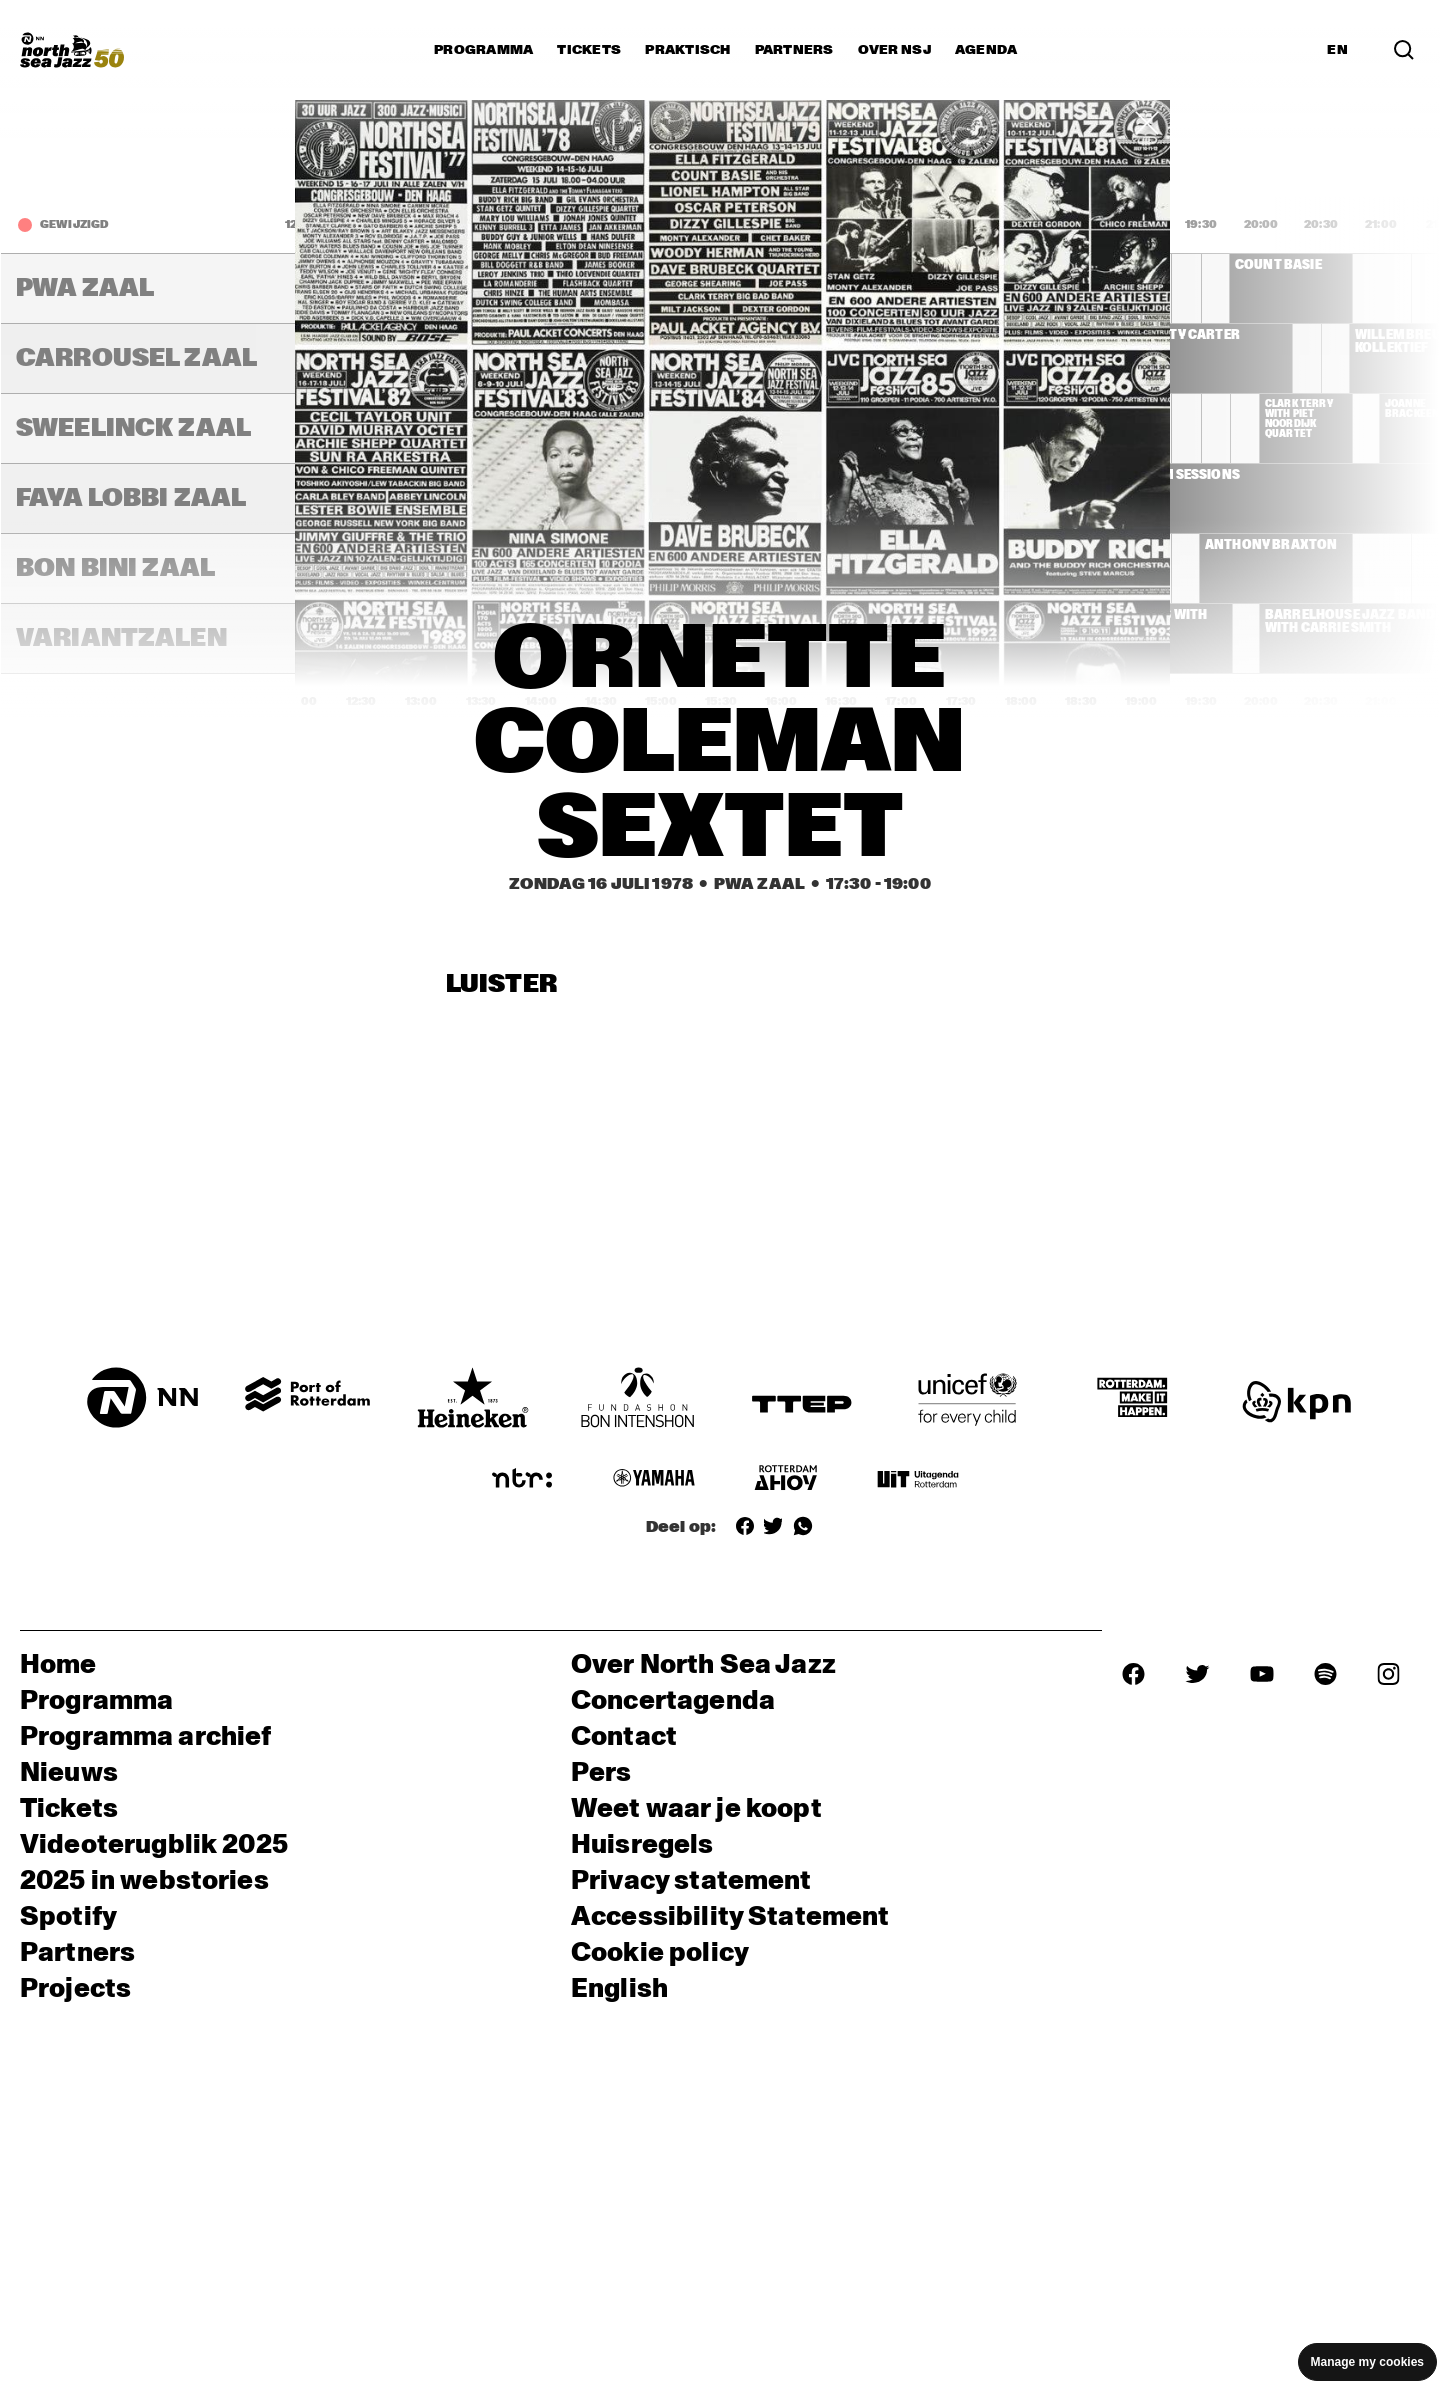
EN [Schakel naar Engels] (1337, 50)
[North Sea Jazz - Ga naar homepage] (72, 50)
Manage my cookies (1367, 2362)
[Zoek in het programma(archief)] (1404, 50)
